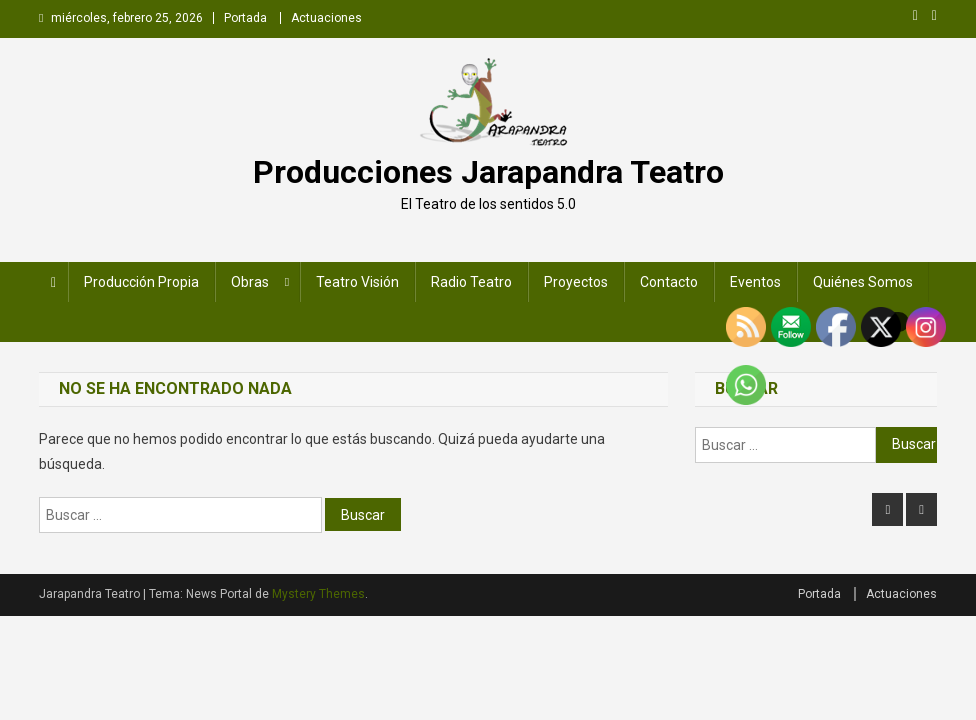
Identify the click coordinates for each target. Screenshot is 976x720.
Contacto (669, 282)
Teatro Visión (357, 282)
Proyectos (576, 282)
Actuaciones (326, 18)
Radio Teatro (471, 282)
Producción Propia (141, 282)
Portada (245, 18)
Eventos (755, 282)
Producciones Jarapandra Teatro (488, 172)
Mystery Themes (318, 594)
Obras (250, 282)
